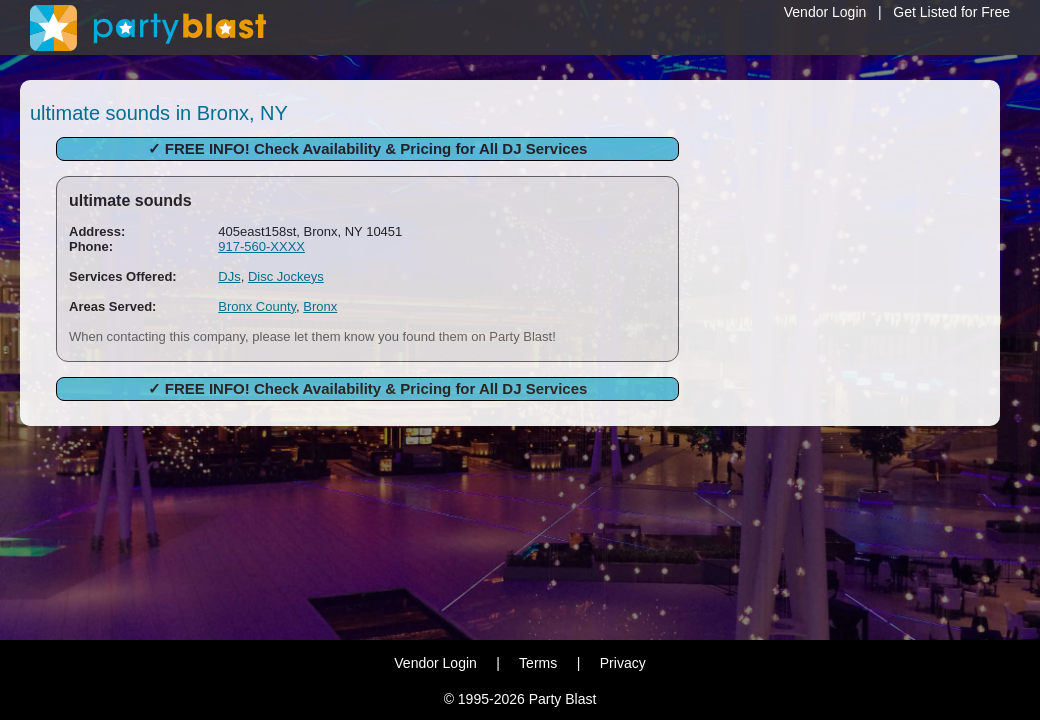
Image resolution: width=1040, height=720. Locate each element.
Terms (538, 663)
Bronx (320, 306)
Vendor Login (825, 12)
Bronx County (257, 306)
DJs (229, 276)
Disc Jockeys (286, 276)
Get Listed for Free (951, 12)
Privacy (623, 663)
